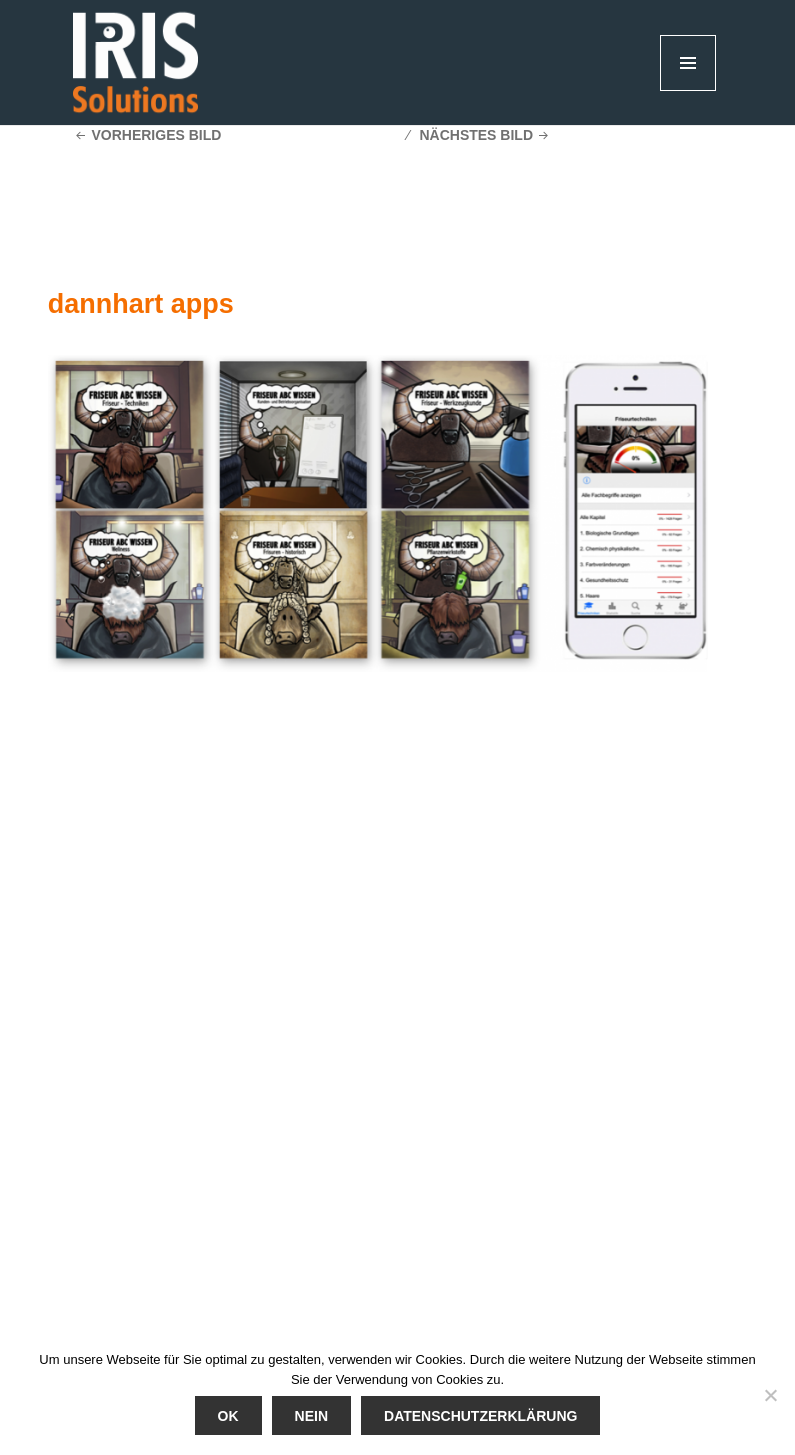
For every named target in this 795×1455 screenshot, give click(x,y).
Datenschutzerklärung (480, 1416)
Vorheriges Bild (156, 135)
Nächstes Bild (476, 135)
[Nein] (770, 1395)
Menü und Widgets (688, 90)
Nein (311, 1416)
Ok (228, 1416)
